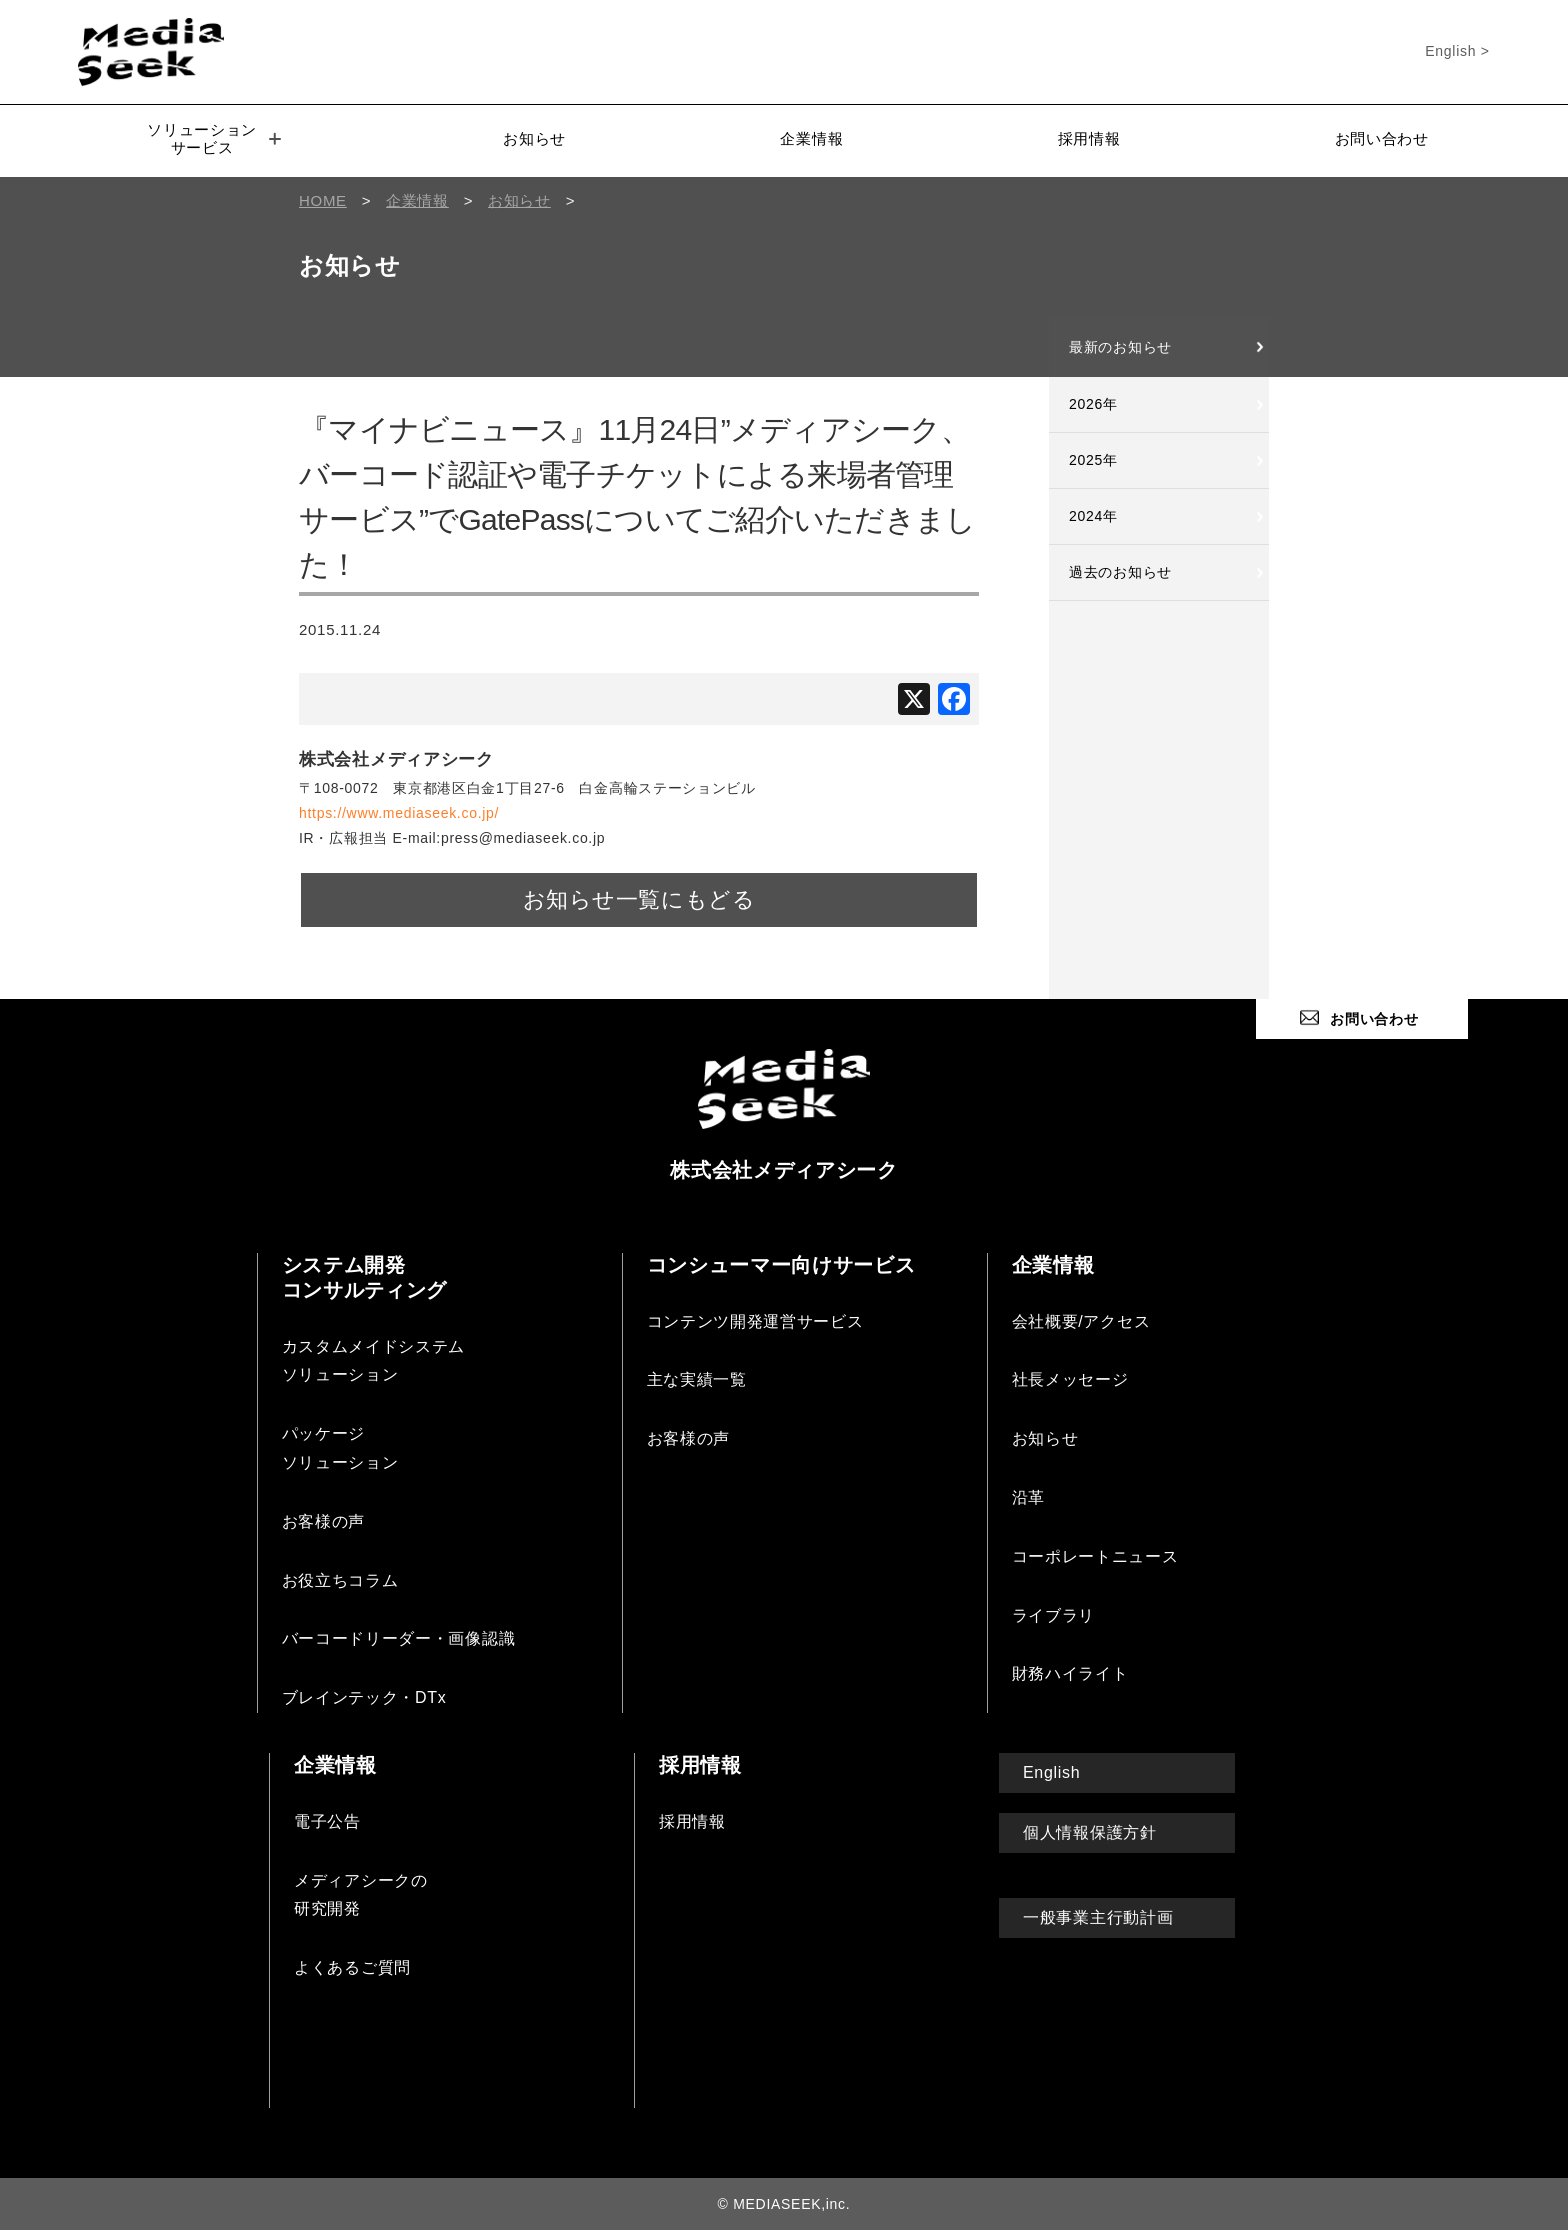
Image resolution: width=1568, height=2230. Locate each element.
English (1051, 1771)
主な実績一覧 (697, 1378)
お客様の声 (324, 1520)
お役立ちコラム (340, 1579)
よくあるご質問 (352, 1966)
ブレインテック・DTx (364, 1696)
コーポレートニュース (1095, 1555)
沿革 (1028, 1496)
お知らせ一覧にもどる (639, 899)
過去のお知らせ (1120, 572)
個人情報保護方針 (1090, 1831)
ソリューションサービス (214, 138)
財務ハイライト (1070, 1672)
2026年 (1093, 404)
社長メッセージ (1070, 1378)
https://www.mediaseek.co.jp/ (399, 813)
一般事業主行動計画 (1098, 1916)
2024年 (1093, 516)
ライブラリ (1054, 1614)
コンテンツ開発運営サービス (755, 1320)
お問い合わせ (1382, 138)
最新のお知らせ (1120, 347)
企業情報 (811, 138)
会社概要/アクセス (1081, 1320)
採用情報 (1089, 138)
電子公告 (327, 1820)
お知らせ (534, 138)
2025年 (1093, 460)
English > (1457, 51)
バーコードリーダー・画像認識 (399, 1637)
